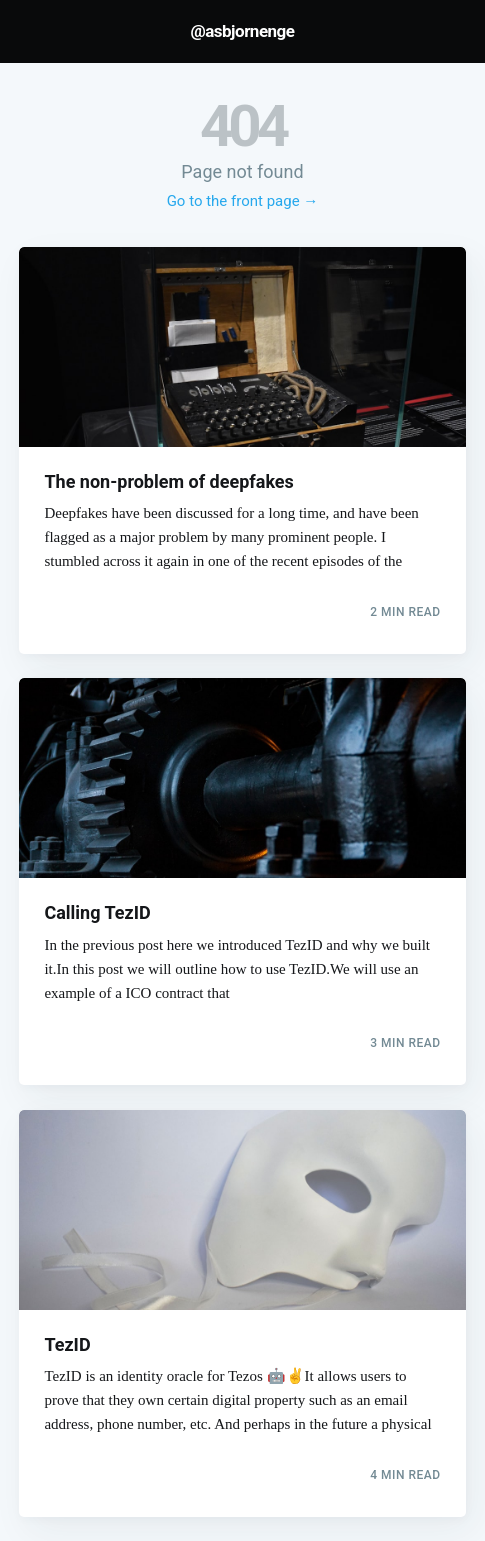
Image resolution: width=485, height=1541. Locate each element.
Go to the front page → (243, 201)
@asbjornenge (242, 31)
